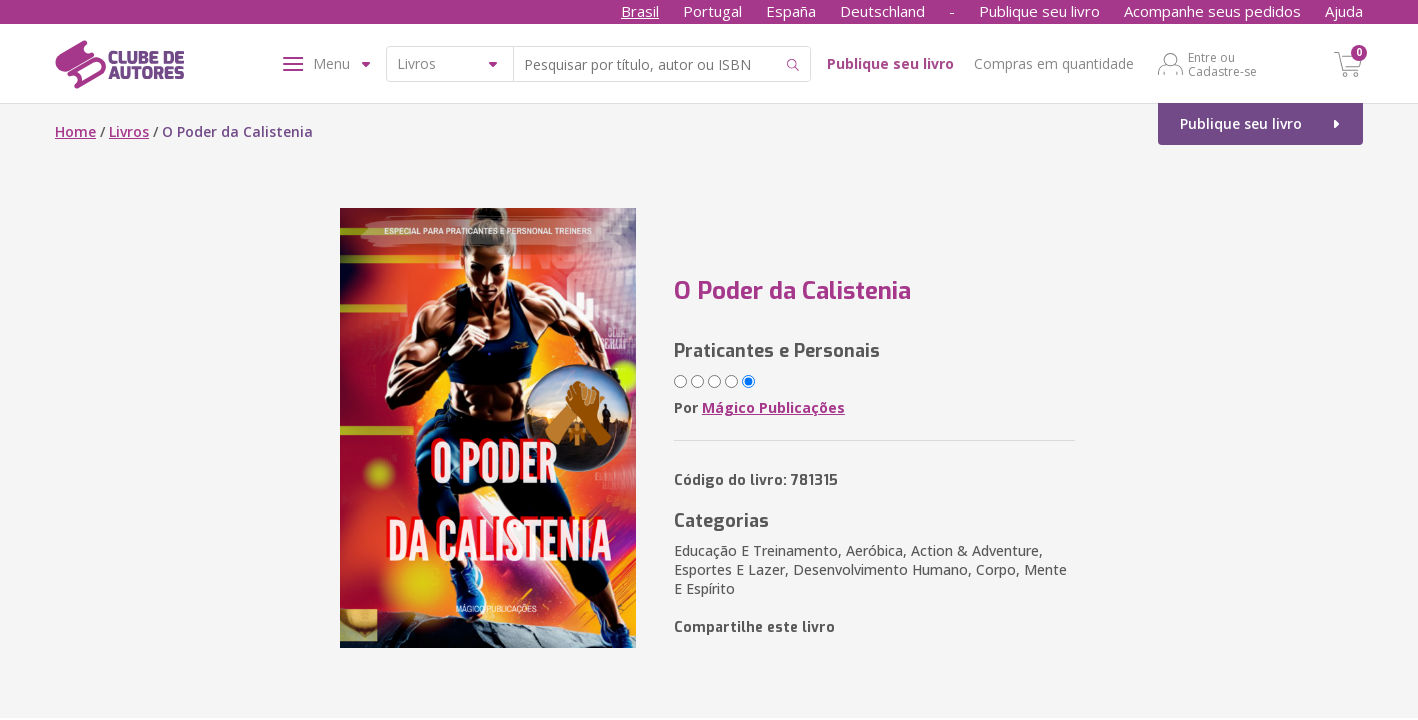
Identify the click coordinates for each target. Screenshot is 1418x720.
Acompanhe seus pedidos (1212, 11)
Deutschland (882, 11)
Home (75, 131)
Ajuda (1344, 11)
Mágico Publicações (773, 407)
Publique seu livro (1039, 11)
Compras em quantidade (1054, 63)
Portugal (712, 11)
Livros (129, 131)
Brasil (640, 11)
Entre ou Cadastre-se (1222, 64)
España (791, 11)
